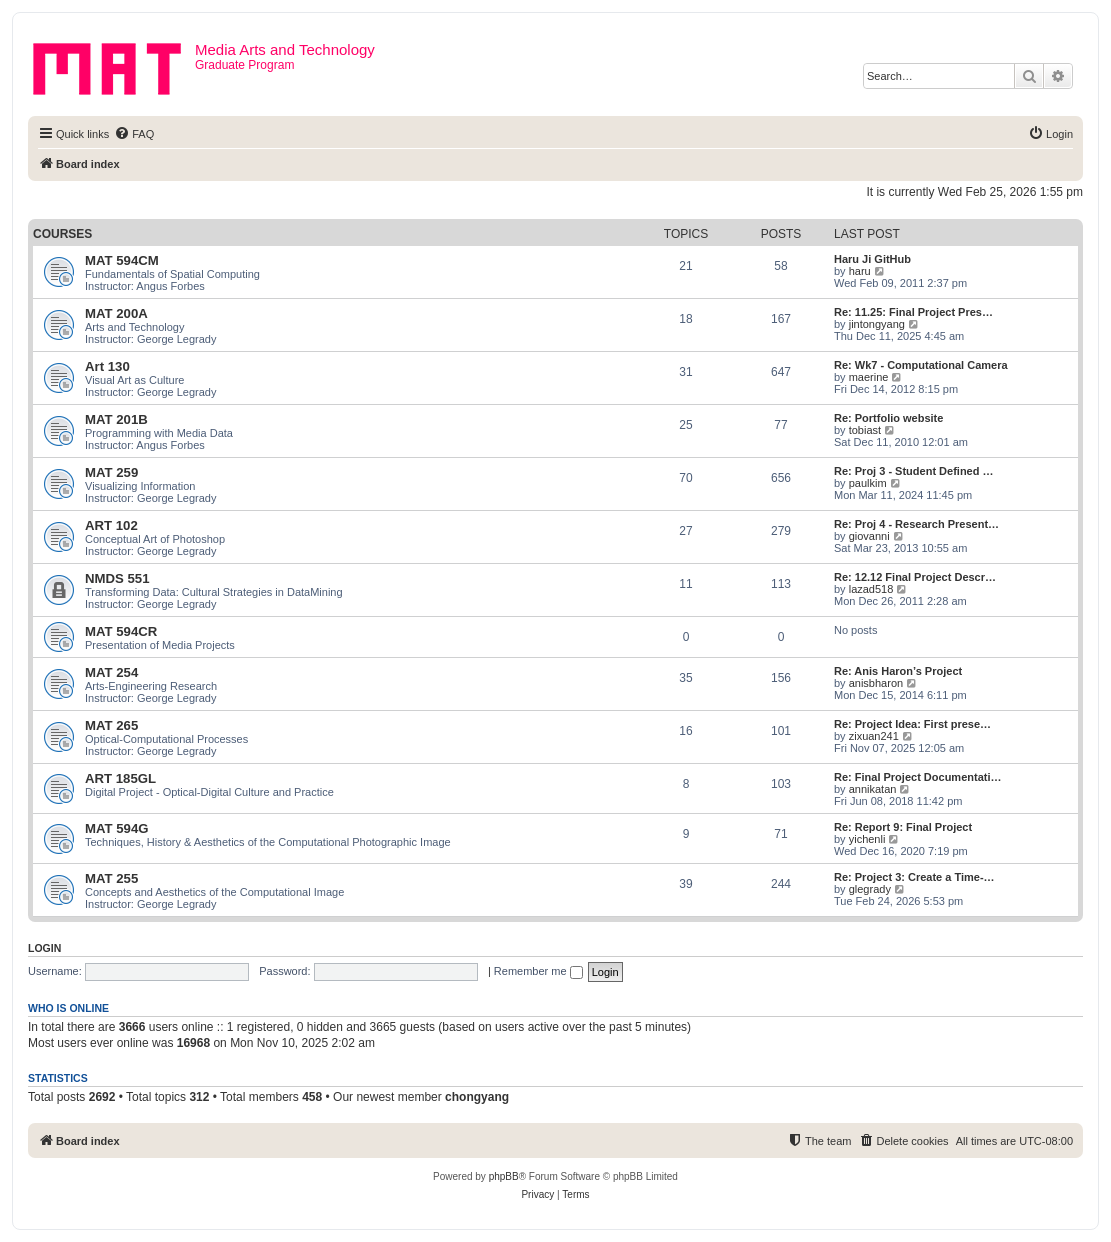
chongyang (477, 1097)
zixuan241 (874, 736)
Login (44, 948)
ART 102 (111, 525)
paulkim (868, 483)
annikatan (873, 789)
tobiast (865, 430)
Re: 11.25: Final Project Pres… (913, 312)
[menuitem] (134, 134)
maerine (869, 377)
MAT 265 (111, 725)
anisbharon (876, 683)
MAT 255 (111, 878)
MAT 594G (117, 828)
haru (860, 271)
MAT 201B (116, 419)
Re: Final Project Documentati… (917, 777)
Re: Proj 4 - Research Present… (916, 524)
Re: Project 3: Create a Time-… (914, 877)
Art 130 (107, 366)
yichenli (867, 839)
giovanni (869, 536)
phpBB (504, 1176)
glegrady (870, 889)
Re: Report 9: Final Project (903, 827)
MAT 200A (116, 313)
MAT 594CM (122, 260)
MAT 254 (111, 672)
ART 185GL (120, 778)
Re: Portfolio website (888, 418)
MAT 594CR (121, 631)
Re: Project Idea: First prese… (912, 724)
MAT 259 (111, 472)
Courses (62, 234)
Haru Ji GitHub (872, 259)
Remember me (538, 971)
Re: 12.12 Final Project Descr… (915, 577)
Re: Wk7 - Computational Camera (921, 365)
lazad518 (871, 589)
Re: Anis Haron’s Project (898, 671)
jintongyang (877, 324)
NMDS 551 (117, 578)
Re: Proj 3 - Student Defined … (914, 471)
